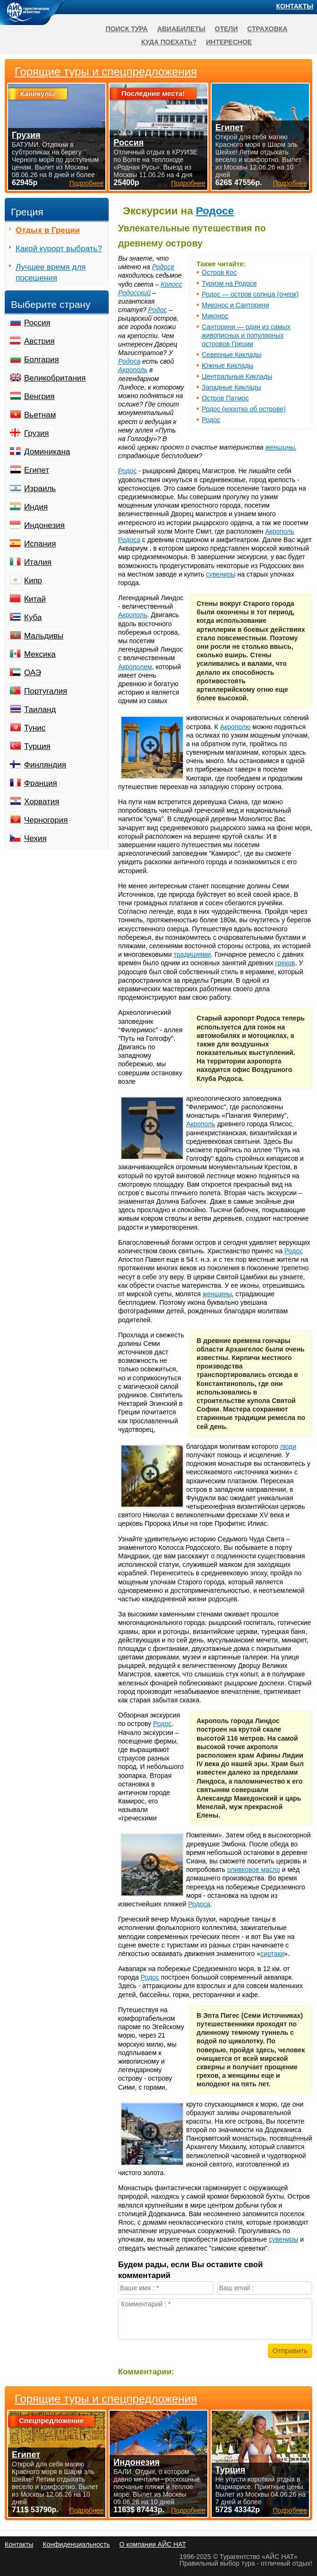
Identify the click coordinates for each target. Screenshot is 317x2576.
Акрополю (235, 727)
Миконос (215, 316)
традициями (192, 954)
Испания (40, 543)
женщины (280, 447)
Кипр (33, 580)
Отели (226, 29)
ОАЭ (32, 672)
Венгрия (39, 396)
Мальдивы (43, 635)
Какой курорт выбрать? (59, 248)
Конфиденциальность (76, 2544)
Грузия (36, 433)
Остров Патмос (225, 398)
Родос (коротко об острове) (244, 409)
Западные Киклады (231, 387)
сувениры (220, 574)
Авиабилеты (181, 29)
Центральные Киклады (237, 376)
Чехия (35, 838)
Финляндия (45, 764)
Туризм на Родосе (229, 283)
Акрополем (135, 667)
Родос (211, 420)
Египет (36, 470)
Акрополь (132, 370)
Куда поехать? (169, 42)
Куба (33, 617)
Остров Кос (219, 272)
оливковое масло (253, 1869)
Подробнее (86, 2510)
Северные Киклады (232, 354)
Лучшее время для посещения (51, 272)
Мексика (40, 654)
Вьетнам (40, 414)
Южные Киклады (227, 365)
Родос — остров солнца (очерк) (250, 294)
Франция (40, 783)
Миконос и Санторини (235, 305)
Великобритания (55, 378)
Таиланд (40, 709)
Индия (36, 506)
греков (285, 963)
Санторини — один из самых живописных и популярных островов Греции (246, 335)
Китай (35, 599)
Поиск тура (127, 29)
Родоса (129, 361)
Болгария (41, 359)
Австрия (39, 341)
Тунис (34, 727)
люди (288, 1446)
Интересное (229, 42)
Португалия (45, 691)
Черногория (46, 820)
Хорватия (41, 801)
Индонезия (44, 525)
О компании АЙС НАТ (153, 2544)
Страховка (267, 29)
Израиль (40, 488)
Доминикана (47, 451)
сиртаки (272, 1953)
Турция (37, 746)
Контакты (294, 6)
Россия (37, 322)
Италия (37, 562)
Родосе (215, 211)
